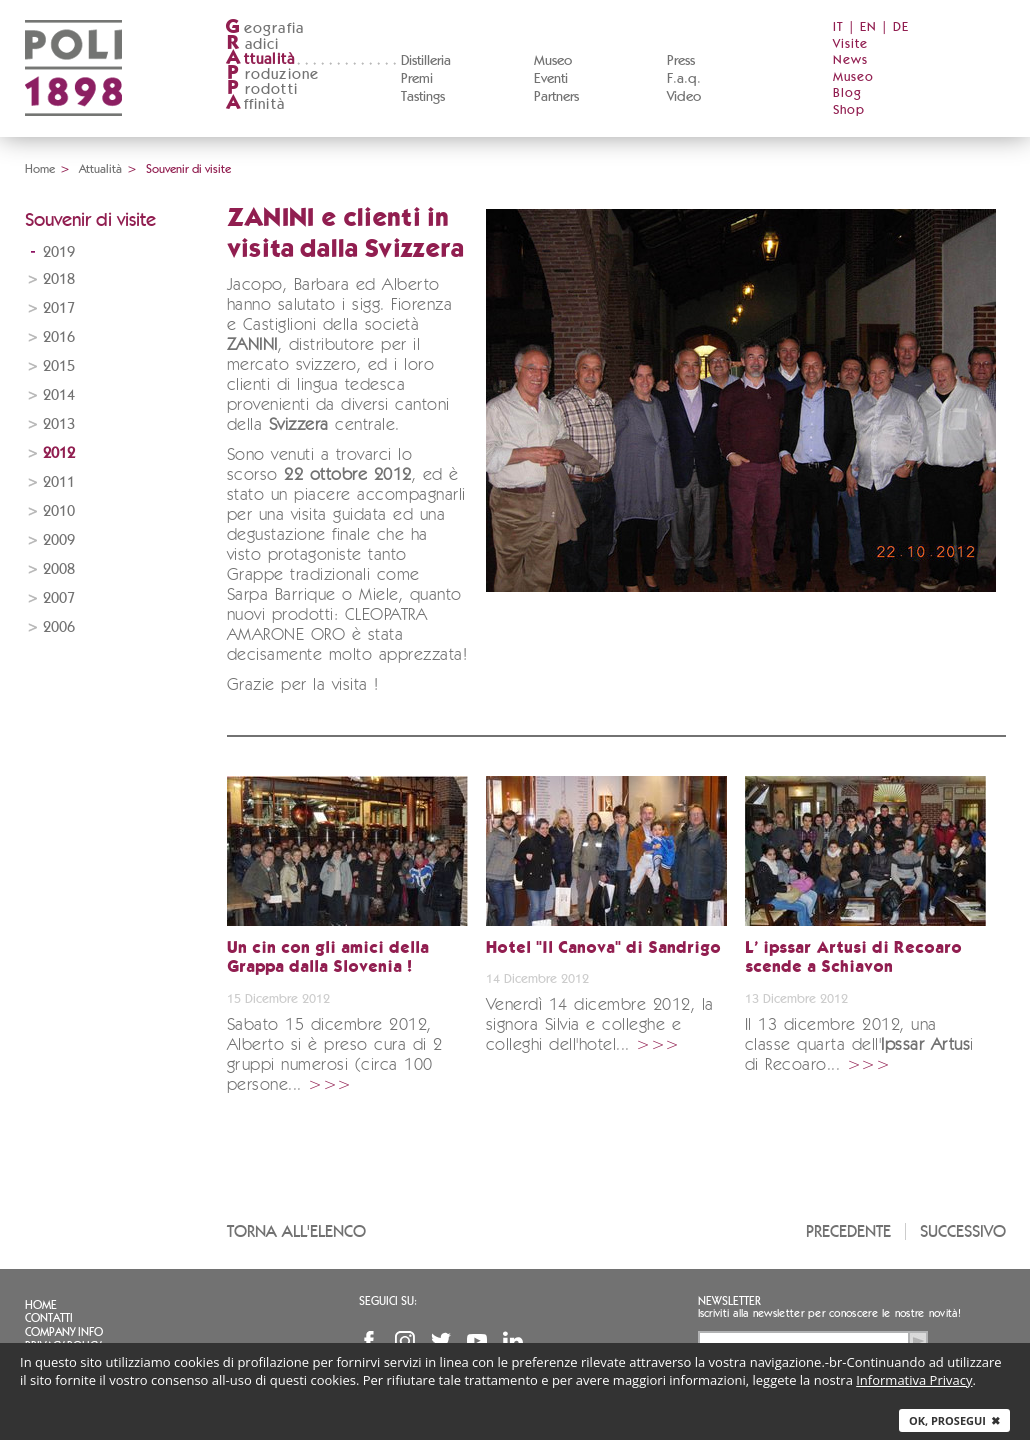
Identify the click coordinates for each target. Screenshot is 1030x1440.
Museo (553, 61)
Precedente (848, 1231)
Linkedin (513, 1341)
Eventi (551, 79)
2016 (59, 337)
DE (901, 27)
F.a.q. (684, 79)
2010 (59, 511)
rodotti (261, 89)
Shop (849, 110)
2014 (59, 395)
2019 (59, 252)
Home (40, 169)
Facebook (369, 1341)
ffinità (255, 104)
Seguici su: (388, 1301)
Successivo (963, 1231)
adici (252, 44)
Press (681, 61)
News (850, 60)
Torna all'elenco (296, 1231)
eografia (265, 28)
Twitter (441, 1341)
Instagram (405, 1341)
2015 (59, 366)
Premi (417, 79)
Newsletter (729, 1301)
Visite (850, 44)
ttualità (260, 59)
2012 (59, 453)
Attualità (100, 169)
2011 (59, 482)
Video (684, 97)
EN (868, 27)
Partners (556, 97)
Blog (847, 93)
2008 (59, 569)
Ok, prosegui (954, 1420)
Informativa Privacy (914, 1380)
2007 (59, 598)
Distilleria (426, 61)
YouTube (477, 1341)
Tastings (423, 97)
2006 (59, 627)
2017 (59, 308)
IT (838, 27)
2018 (59, 279)
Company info (64, 1332)
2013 (59, 424)
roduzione (272, 74)
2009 (59, 540)
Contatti (49, 1318)
